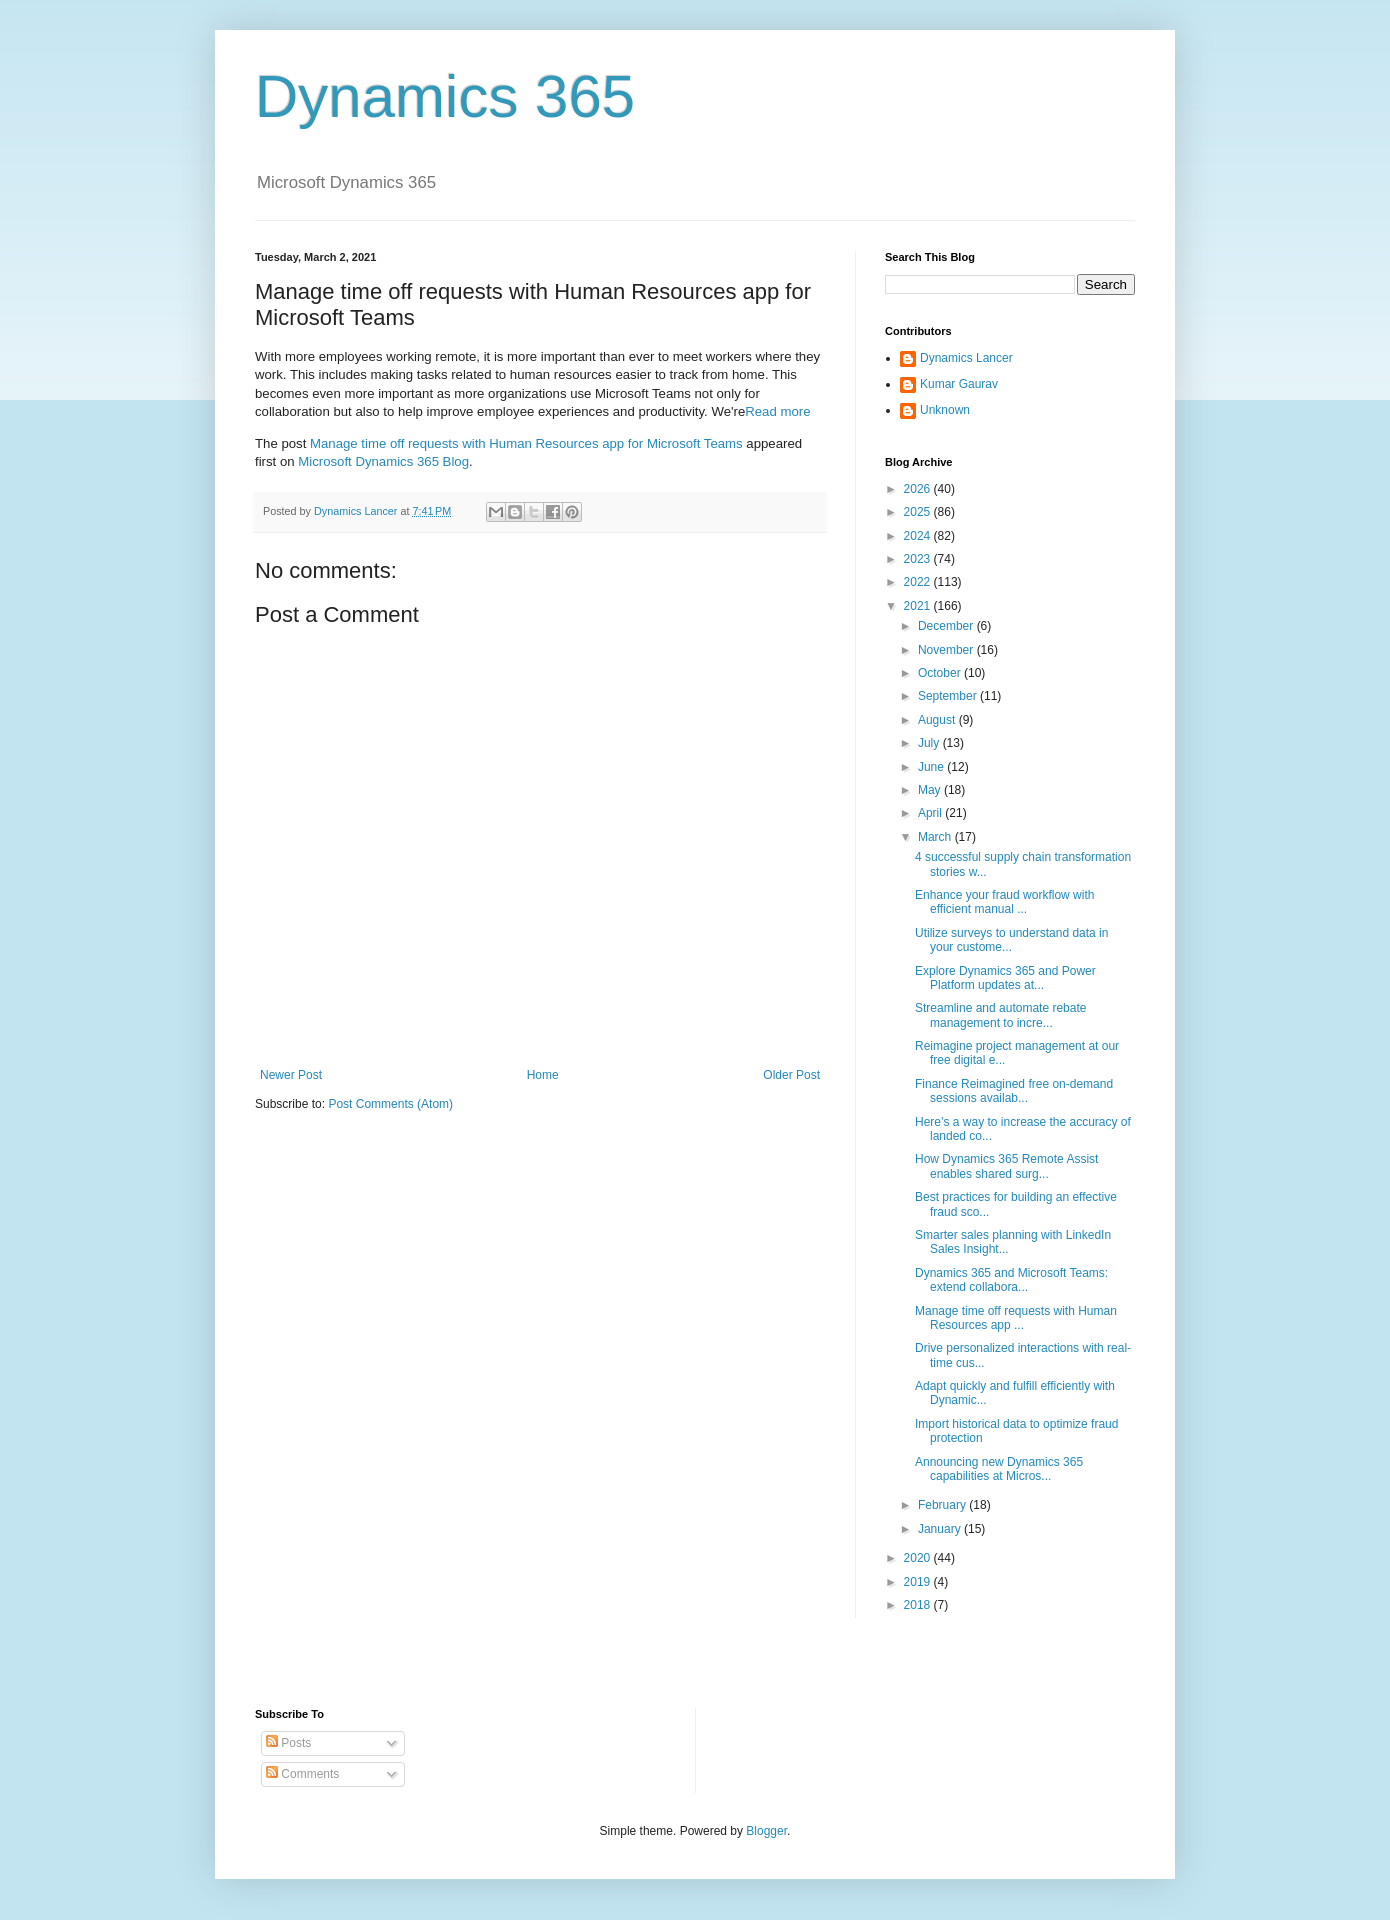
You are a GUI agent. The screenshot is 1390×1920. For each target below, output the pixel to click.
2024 (919, 536)
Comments (302, 1774)
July (930, 743)
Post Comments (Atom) (390, 1104)
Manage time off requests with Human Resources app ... (1016, 1318)
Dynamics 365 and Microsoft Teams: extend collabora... (1011, 1280)
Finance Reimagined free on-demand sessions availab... (1014, 1091)
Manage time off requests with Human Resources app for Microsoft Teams (526, 443)
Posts (288, 1743)
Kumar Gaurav (959, 384)
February (943, 1505)
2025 (919, 512)
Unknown (945, 410)
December (947, 626)
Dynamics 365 (445, 96)
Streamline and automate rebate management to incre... (1000, 1015)
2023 (919, 559)
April (931, 813)
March (936, 837)
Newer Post (291, 1075)
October (941, 673)
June (932, 767)
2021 (919, 606)
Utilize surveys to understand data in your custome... (1011, 940)
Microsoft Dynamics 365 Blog (383, 461)
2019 (919, 1582)
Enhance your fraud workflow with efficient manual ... (1004, 902)
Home (543, 1075)
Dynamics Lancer (966, 358)
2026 (919, 489)
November (947, 650)
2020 (919, 1558)
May (931, 790)
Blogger (766, 1831)
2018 (919, 1605)
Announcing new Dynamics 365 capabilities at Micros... (999, 1469)
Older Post (791, 1075)
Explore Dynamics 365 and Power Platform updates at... (1005, 978)
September (949, 696)
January (941, 1529)
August (938, 720)
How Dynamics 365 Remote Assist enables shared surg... (1006, 1166)
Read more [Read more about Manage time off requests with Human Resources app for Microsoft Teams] (777, 411)
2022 (919, 582)
